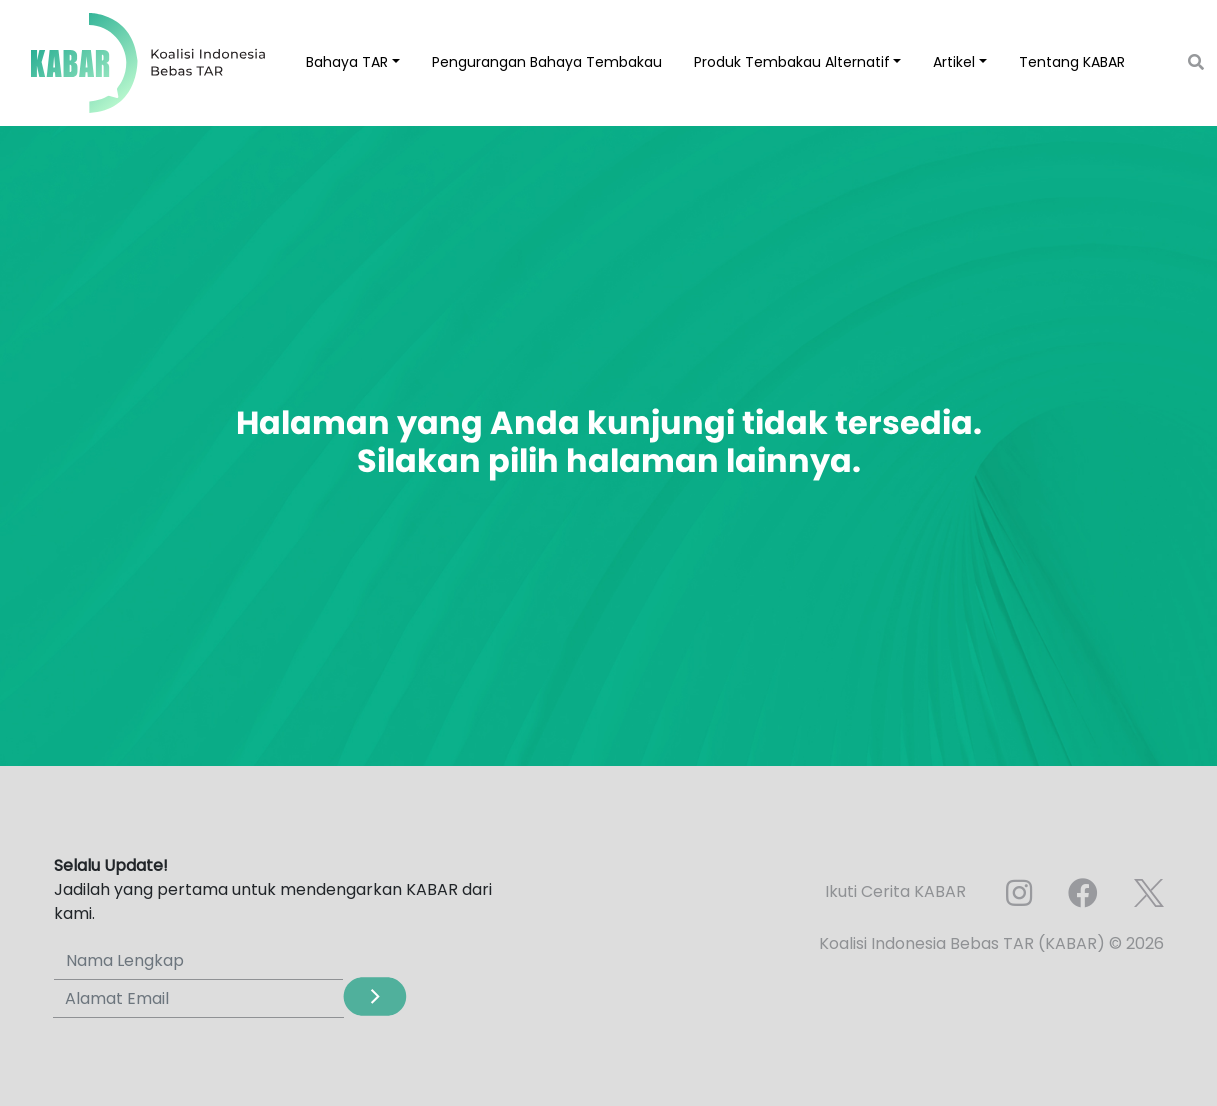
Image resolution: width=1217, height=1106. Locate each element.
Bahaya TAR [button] (347, 62)
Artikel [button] (954, 62)
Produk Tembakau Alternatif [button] (792, 62)
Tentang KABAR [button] (1072, 62)
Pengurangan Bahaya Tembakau (547, 62)
